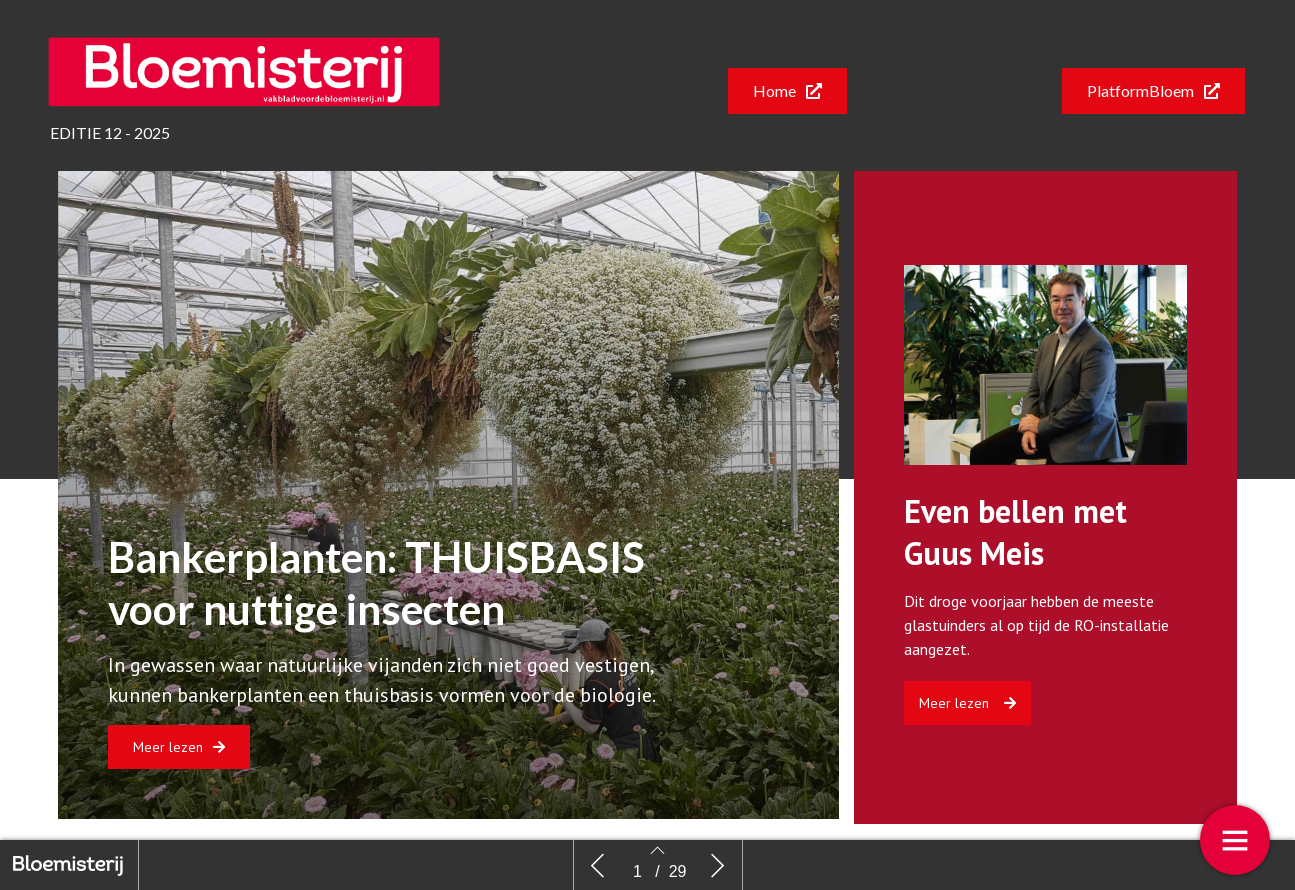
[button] (787, 91)
